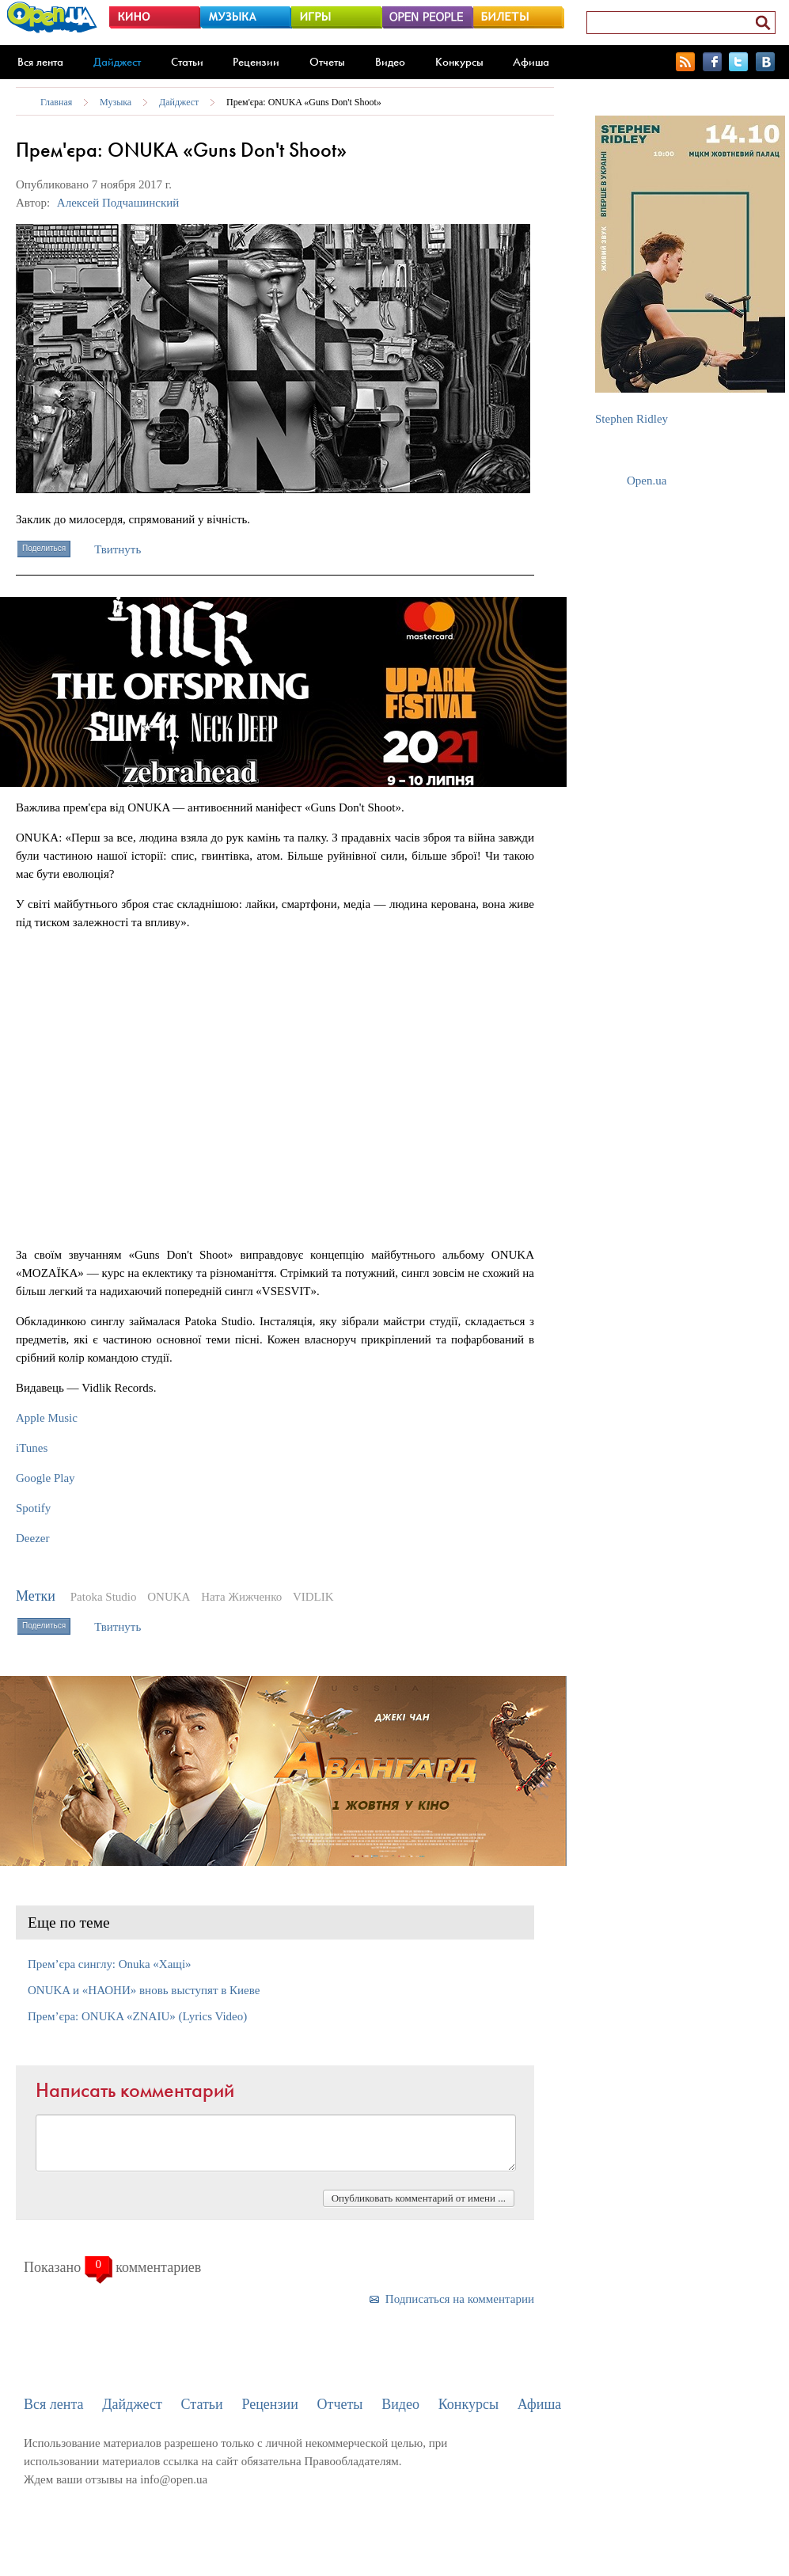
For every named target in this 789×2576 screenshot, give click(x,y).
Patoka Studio (103, 1596)
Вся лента (40, 62)
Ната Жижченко (241, 1596)
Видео (390, 62)
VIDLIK (313, 1596)
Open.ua (646, 480)
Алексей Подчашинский (118, 202)
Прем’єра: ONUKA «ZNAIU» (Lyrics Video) (137, 2016)
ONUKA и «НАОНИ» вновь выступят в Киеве (144, 1990)
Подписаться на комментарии (459, 2299)
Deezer (32, 1538)
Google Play (45, 1478)
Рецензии (256, 62)
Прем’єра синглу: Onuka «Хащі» (110, 1964)
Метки (35, 1596)
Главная (56, 102)
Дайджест (117, 62)
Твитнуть (117, 549)
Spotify (33, 1508)
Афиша (531, 62)
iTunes (31, 1448)
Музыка (115, 102)
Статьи (187, 62)
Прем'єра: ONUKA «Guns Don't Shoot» (303, 102)
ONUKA (168, 1596)
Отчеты (327, 62)
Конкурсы (459, 62)
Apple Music (47, 1417)
